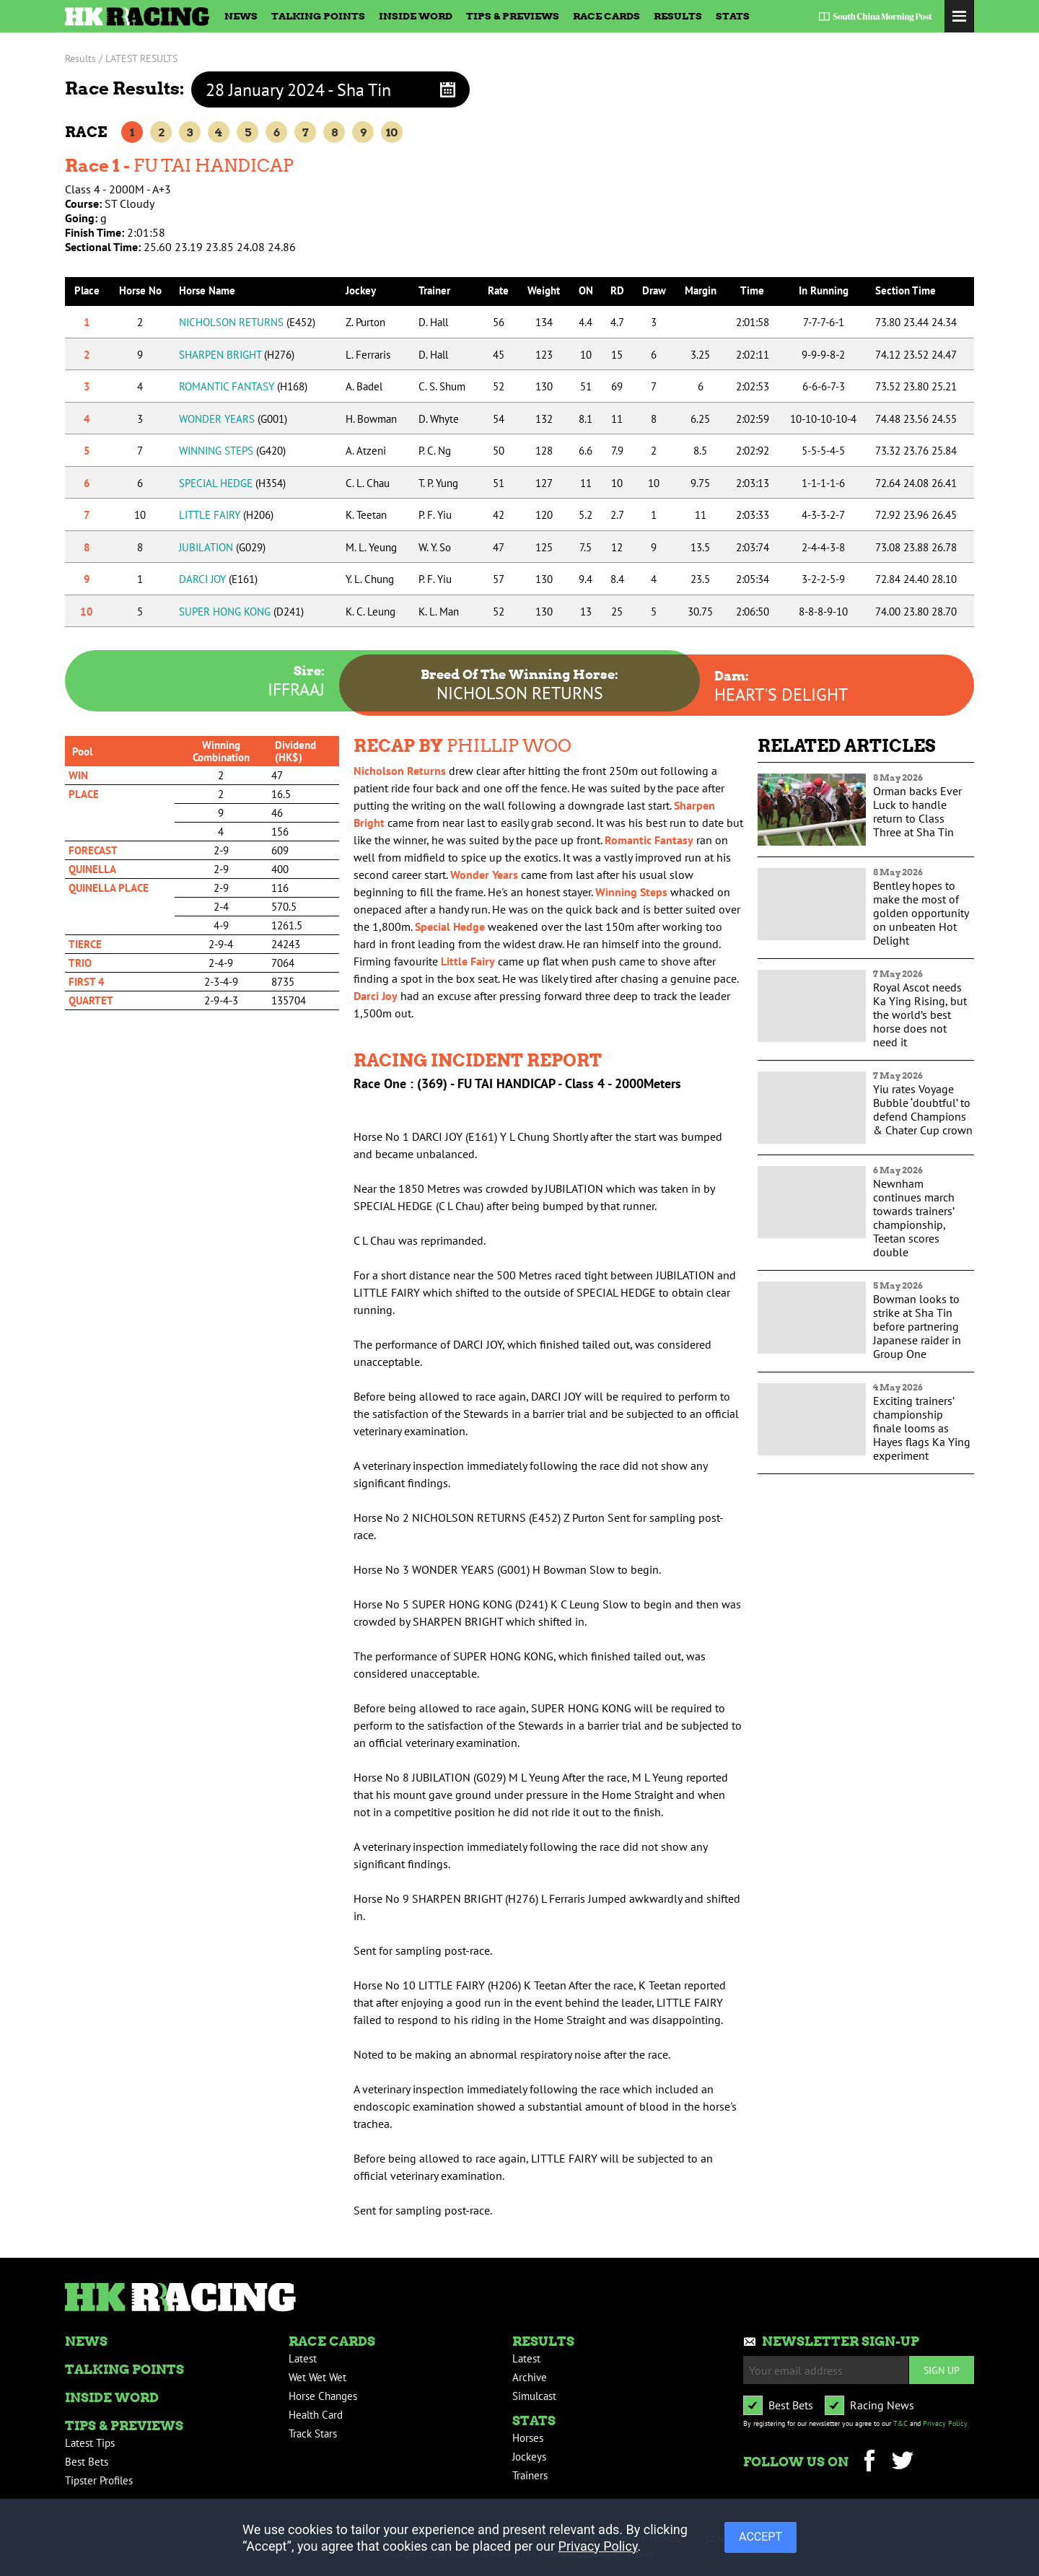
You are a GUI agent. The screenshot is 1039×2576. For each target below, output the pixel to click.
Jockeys (529, 2456)
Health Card (316, 2415)
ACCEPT (760, 2536)
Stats (733, 16)
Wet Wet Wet (317, 2377)
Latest (303, 2358)
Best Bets (86, 2461)
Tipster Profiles (99, 2480)
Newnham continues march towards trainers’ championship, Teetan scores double (914, 1217)
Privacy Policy (945, 2423)
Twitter (902, 2462)
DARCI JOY (218, 579)
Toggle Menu (959, 16)
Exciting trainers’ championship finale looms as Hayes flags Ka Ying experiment (921, 1428)
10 (392, 132)
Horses (527, 2438)
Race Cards (606, 16)
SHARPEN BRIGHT (236, 355)
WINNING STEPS (232, 450)
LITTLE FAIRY (226, 515)
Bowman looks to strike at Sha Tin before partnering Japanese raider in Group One (917, 1326)
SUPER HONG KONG (241, 611)
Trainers (530, 2475)
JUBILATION (222, 547)
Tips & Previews (512, 16)
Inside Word (415, 16)
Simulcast (534, 2396)
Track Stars (313, 2433)
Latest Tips (90, 2443)
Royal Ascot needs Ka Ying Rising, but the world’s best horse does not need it (920, 1014)
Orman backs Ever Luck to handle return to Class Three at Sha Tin (917, 811)
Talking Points (318, 16)
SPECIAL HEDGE (232, 483)
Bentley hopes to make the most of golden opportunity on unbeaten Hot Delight (920, 912)
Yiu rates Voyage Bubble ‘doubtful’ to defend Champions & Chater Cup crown (923, 1109)
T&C (900, 2423)
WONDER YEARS (233, 419)
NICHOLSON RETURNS (247, 322)
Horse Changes (323, 2396)
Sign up (942, 2370)
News (241, 16)
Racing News (882, 2405)
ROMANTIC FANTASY (243, 386)
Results (678, 16)
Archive (529, 2377)
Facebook (869, 2462)
